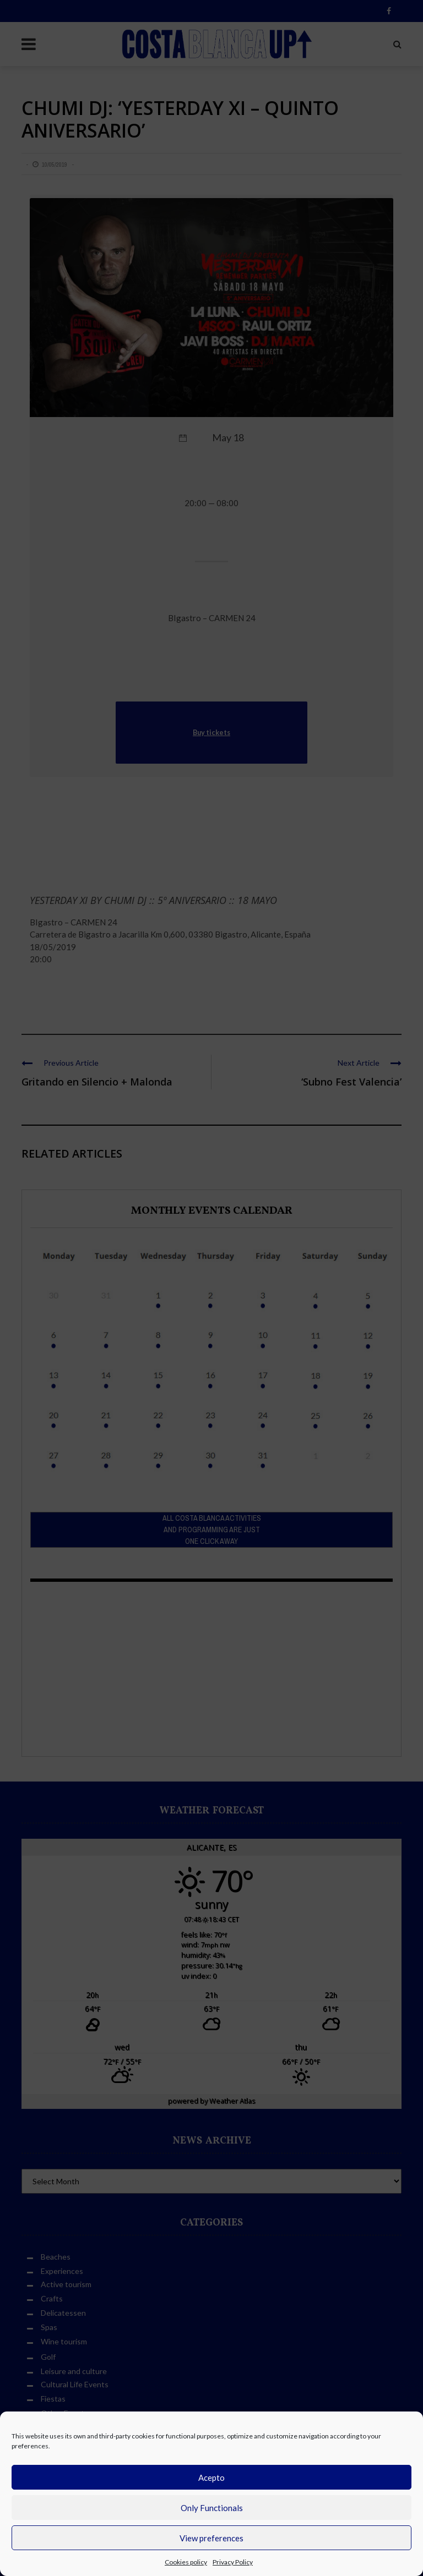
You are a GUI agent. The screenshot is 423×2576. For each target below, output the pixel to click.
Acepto (211, 2477)
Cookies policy (186, 2562)
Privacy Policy (233, 2562)
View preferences (211, 2538)
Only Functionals (212, 2508)
